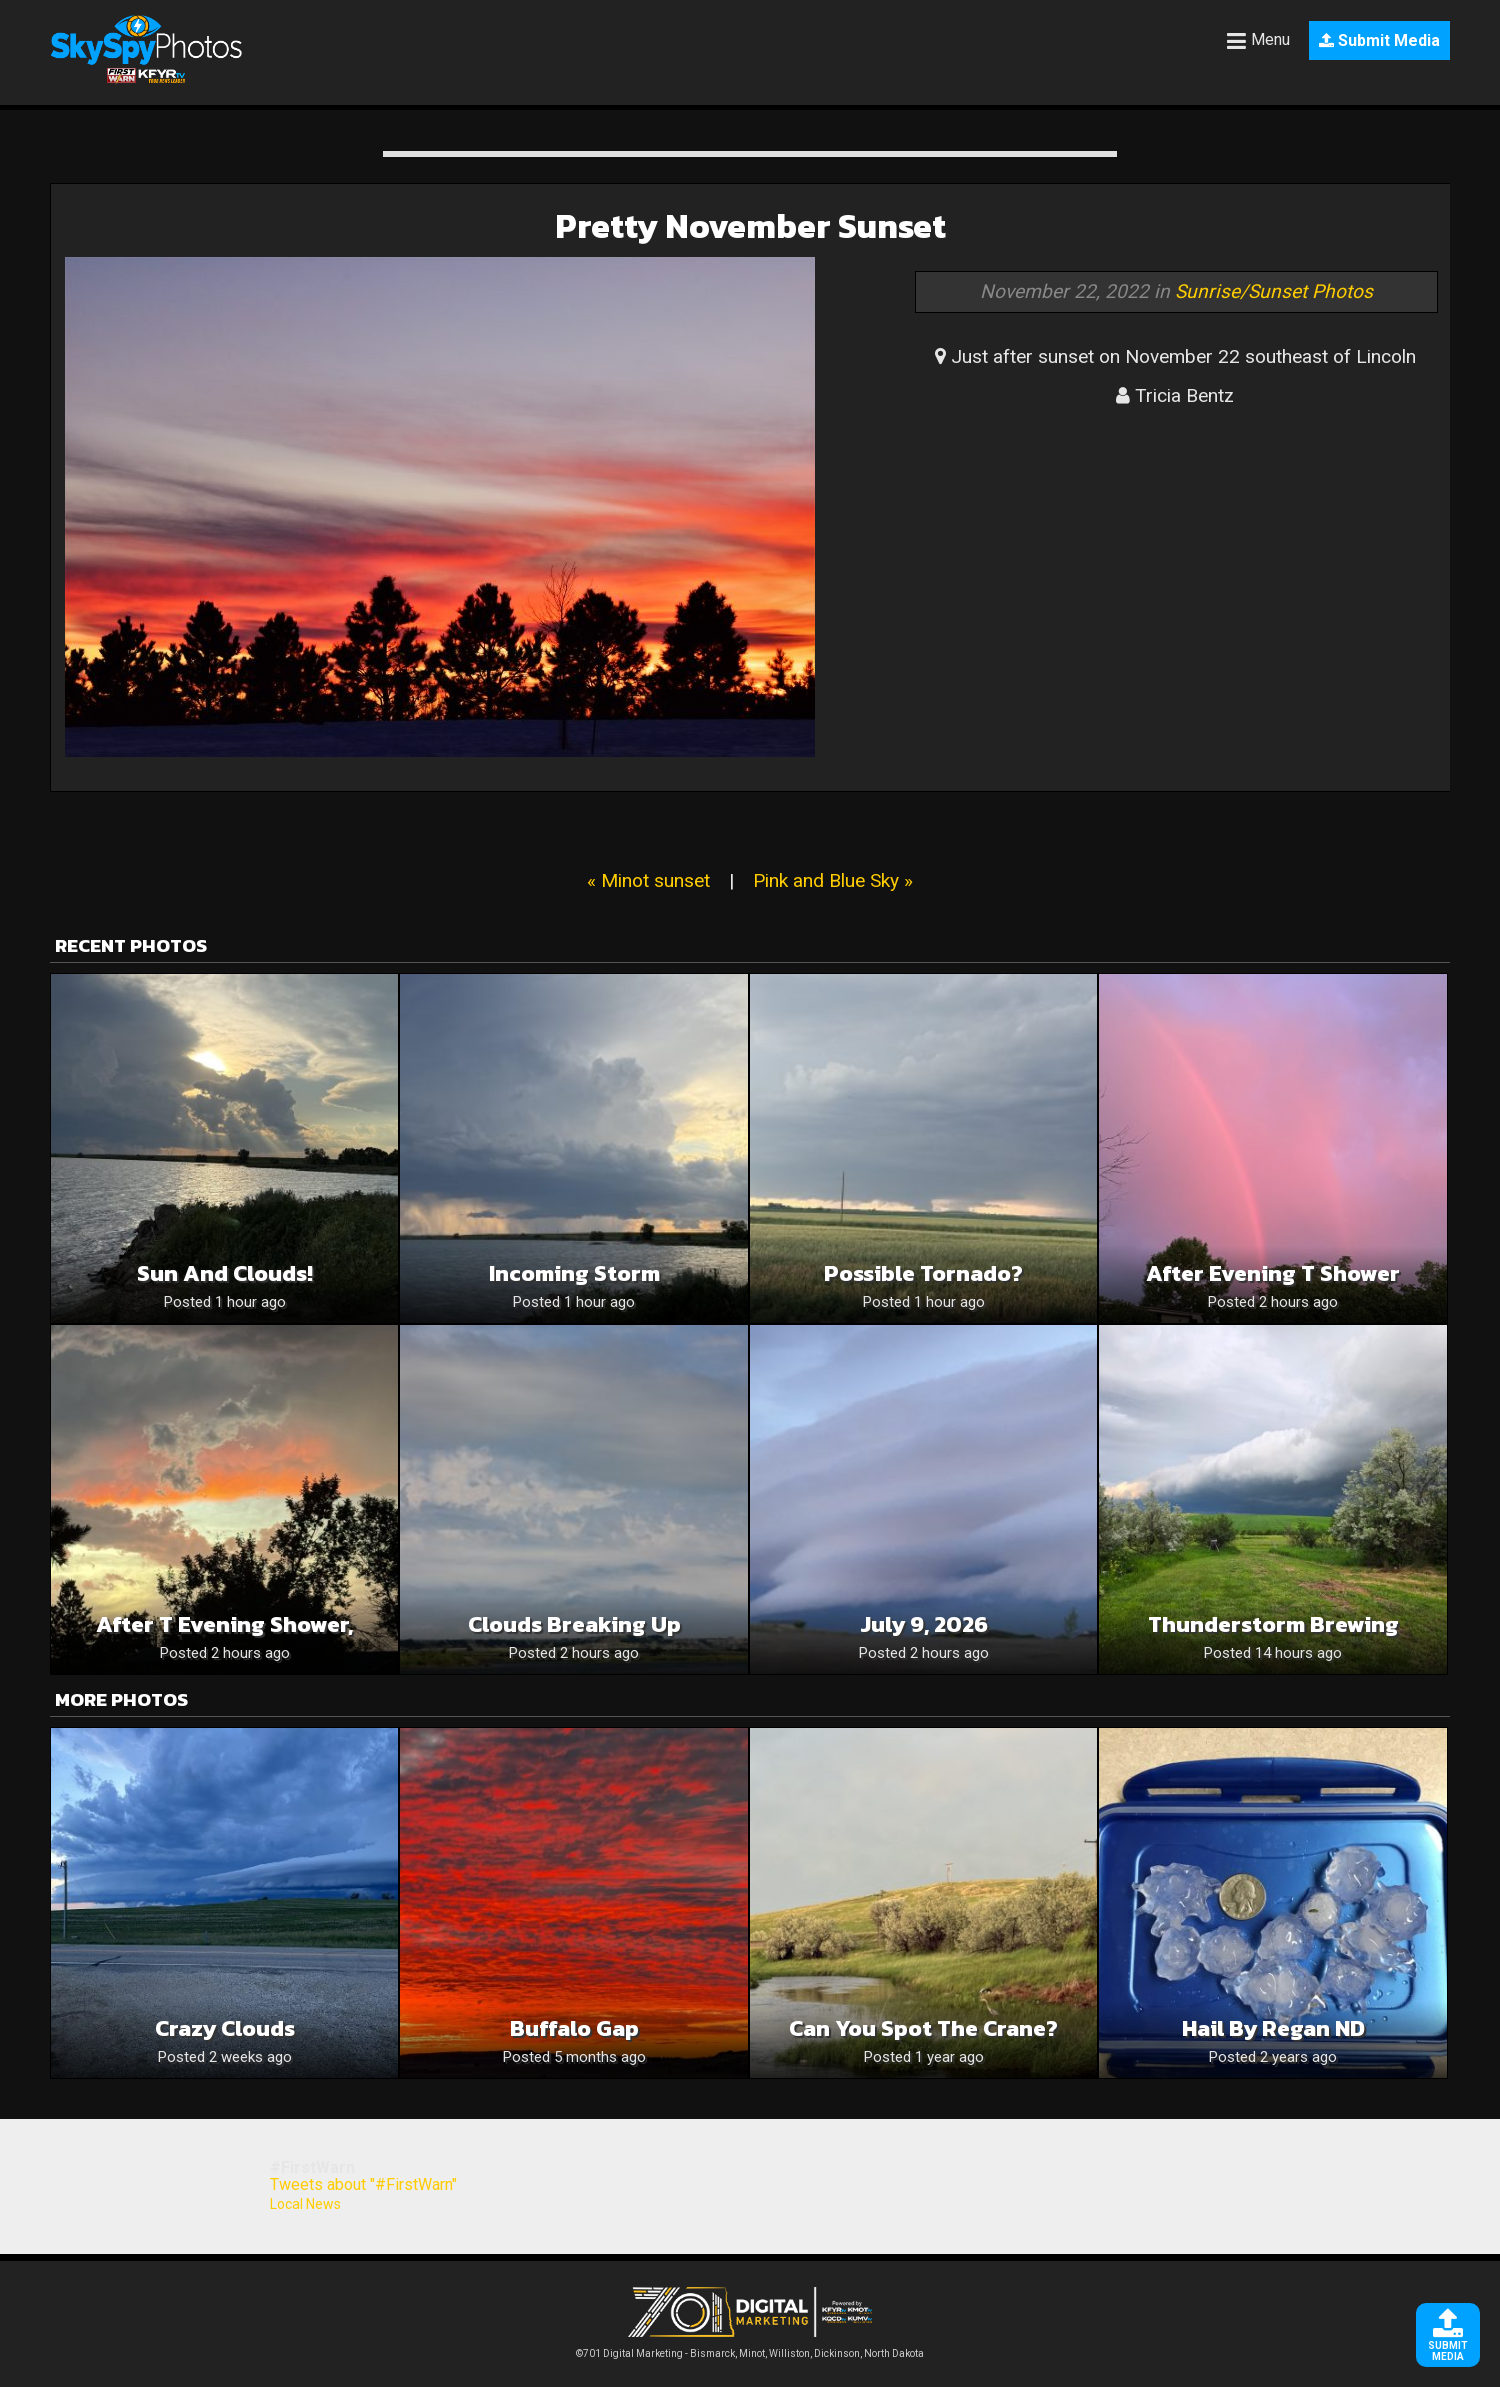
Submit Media (1379, 40)
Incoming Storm (574, 1273)
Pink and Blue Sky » (833, 880)
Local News (305, 2204)
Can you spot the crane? (923, 2028)
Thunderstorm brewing (1273, 1624)
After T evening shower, (224, 1624)
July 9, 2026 (924, 1624)
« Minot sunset (648, 880)
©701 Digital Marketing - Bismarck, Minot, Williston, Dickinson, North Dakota (750, 2348)
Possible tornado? (923, 1273)
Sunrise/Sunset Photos (1274, 291)
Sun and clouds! (225, 1273)
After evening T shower (1273, 1273)
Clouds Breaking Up (574, 1624)
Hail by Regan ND (1273, 2028)
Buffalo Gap (574, 2028)
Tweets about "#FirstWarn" (363, 2184)
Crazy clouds (225, 2028)
